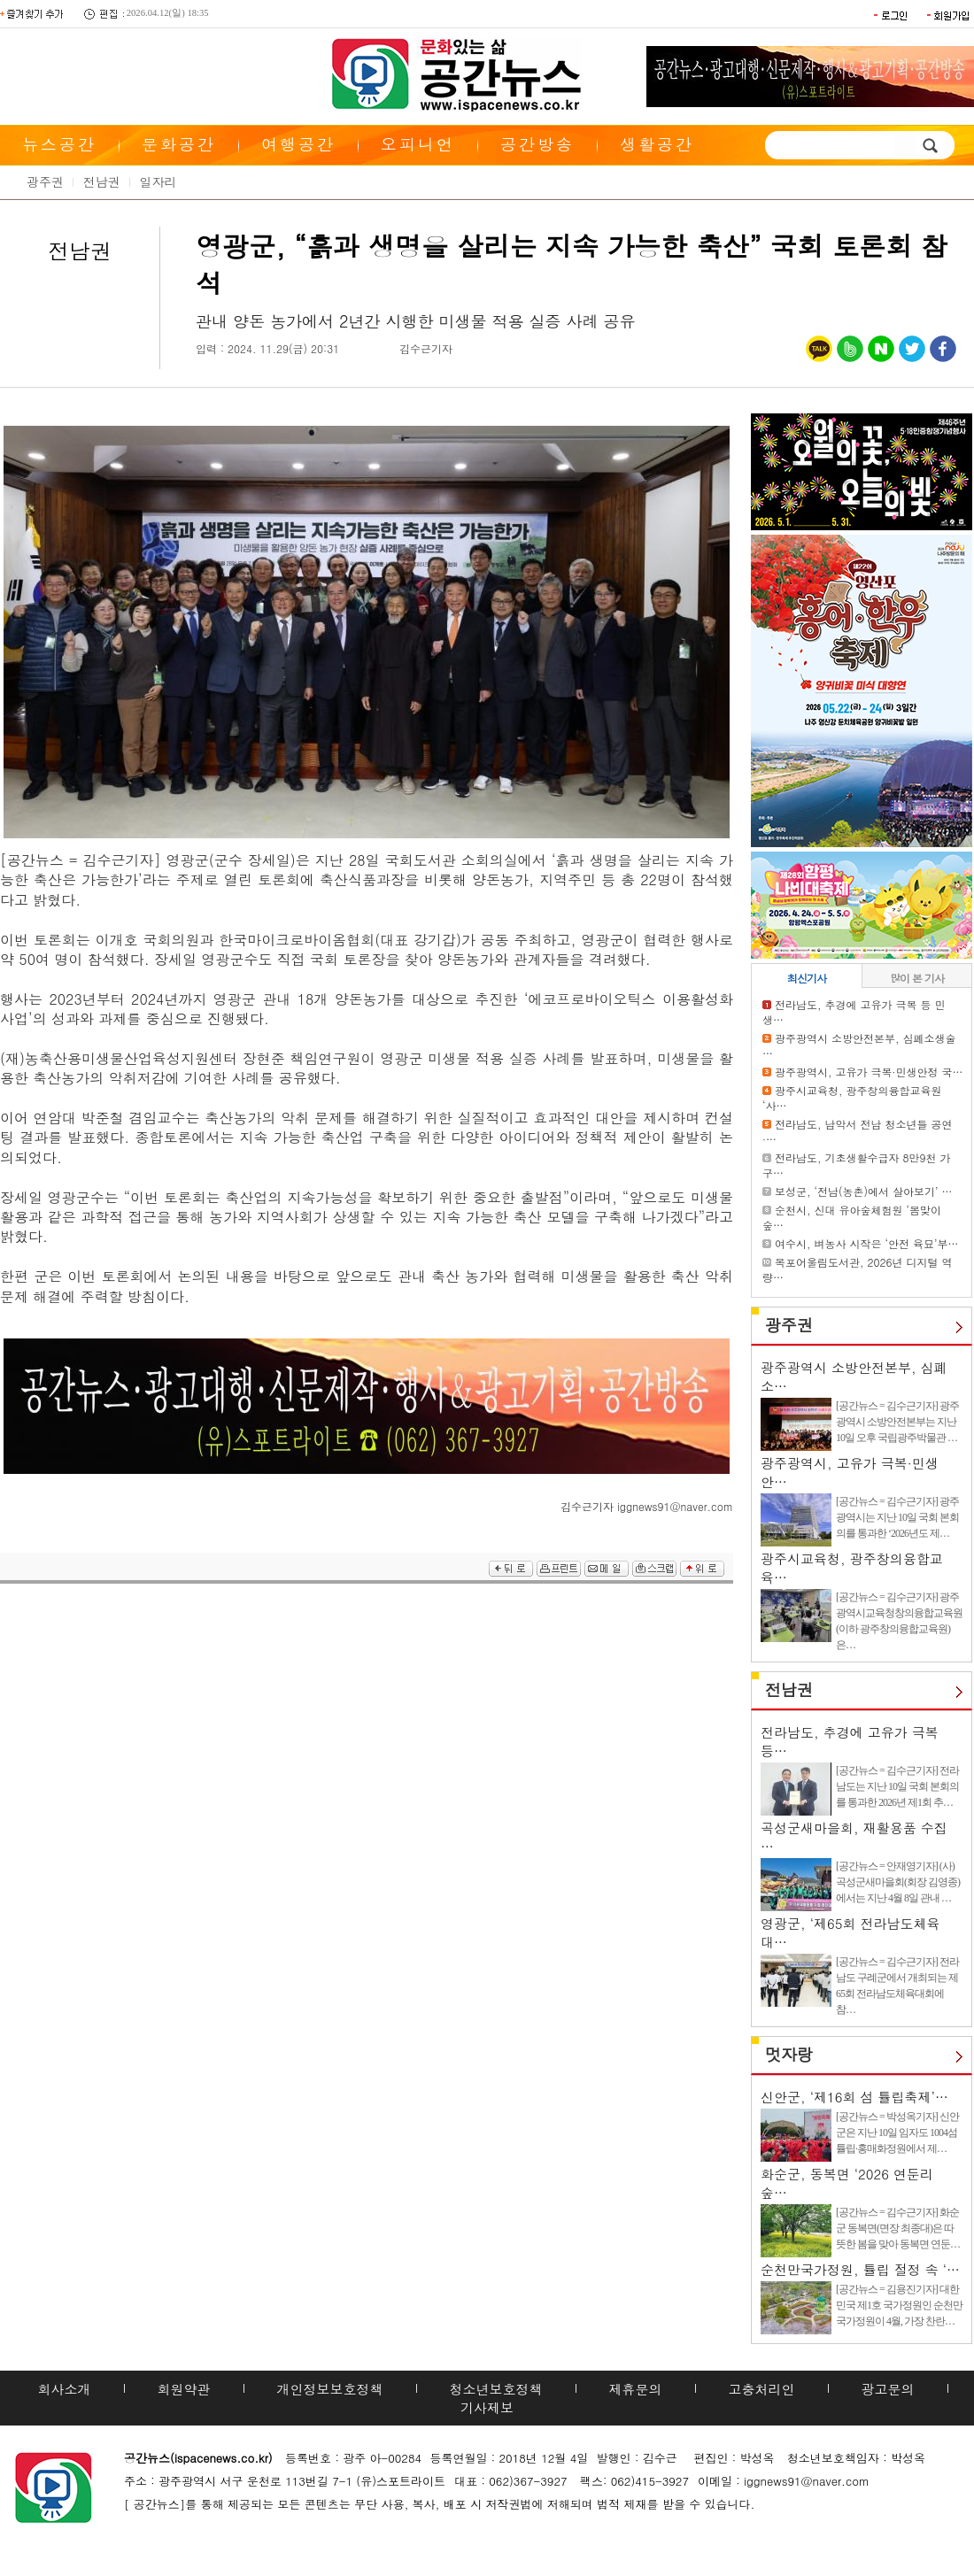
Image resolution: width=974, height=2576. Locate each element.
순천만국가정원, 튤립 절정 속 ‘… (860, 2269)
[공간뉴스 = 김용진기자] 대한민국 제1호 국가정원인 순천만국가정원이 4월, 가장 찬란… (899, 2305)
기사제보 (487, 2407)
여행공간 (298, 144)
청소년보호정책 (496, 2388)
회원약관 (184, 2388)
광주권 (45, 181)
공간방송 (537, 144)
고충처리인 (762, 2388)
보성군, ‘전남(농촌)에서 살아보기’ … (864, 1191)
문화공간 (179, 144)
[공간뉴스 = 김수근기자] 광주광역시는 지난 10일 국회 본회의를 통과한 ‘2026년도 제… (897, 1517)
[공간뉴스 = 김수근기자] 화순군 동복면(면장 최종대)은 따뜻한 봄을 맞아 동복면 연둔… (898, 2228)
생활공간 (657, 144)
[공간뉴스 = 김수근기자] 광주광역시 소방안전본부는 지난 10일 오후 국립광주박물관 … (897, 1422)
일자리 (157, 181)
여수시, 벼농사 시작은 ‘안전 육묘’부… (867, 1243)
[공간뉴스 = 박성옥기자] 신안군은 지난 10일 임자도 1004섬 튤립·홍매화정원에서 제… (897, 2132)
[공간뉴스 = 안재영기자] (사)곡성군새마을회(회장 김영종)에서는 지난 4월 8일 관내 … (898, 1882)
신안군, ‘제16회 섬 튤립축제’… (854, 2096)
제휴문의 (635, 2388)
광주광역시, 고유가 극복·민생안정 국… (869, 1071)
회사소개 (64, 2388)
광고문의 (888, 2388)
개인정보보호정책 (330, 2388)
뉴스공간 (59, 144)
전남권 (101, 181)
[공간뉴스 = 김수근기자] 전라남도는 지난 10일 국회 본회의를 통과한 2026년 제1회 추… (897, 1786)
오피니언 (418, 144)
